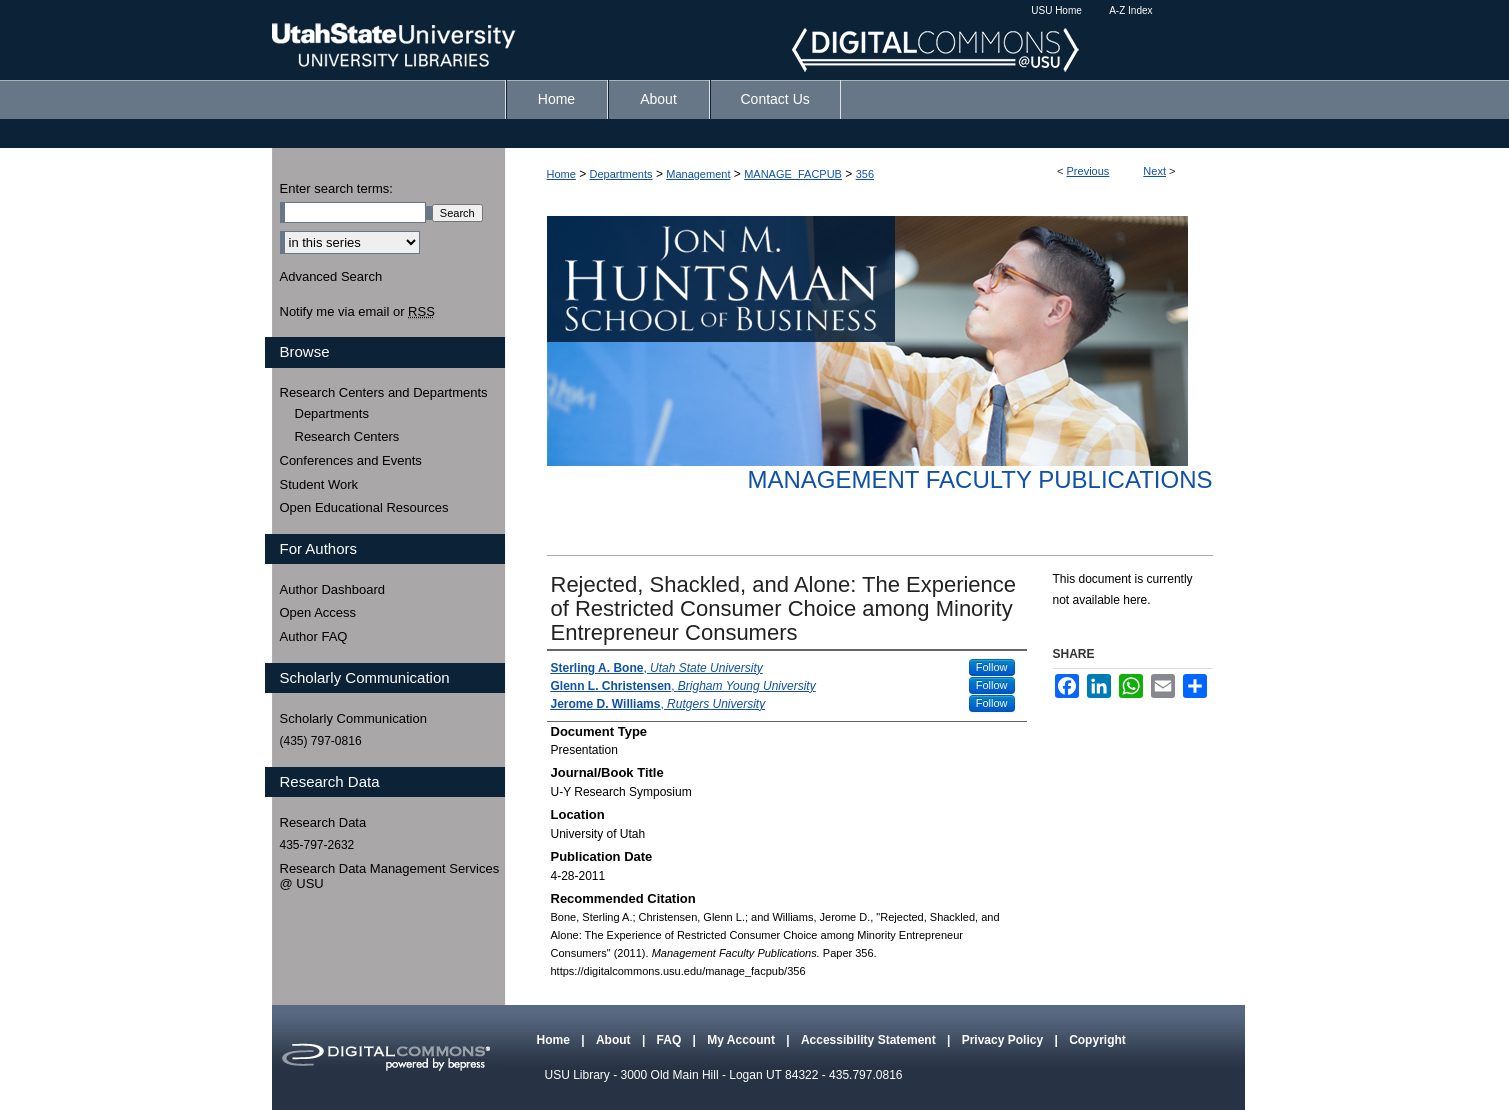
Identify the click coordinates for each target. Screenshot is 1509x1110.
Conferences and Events (351, 460)
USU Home (1056, 10)
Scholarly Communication (353, 718)
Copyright (1097, 1040)
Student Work (319, 484)
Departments (621, 174)
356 (865, 174)
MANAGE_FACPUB (793, 174)
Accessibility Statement (870, 1040)
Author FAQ (314, 636)
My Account (742, 1040)
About (615, 1040)
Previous (1088, 171)
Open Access (318, 612)
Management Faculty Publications (980, 479)
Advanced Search (331, 276)
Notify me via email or (357, 312)
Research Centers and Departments (384, 392)
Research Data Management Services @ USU (390, 876)
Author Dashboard (333, 589)
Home (561, 174)
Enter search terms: (336, 188)
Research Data (323, 822)
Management (698, 174)
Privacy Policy (1004, 1040)
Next (1154, 171)
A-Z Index (1130, 10)
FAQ (671, 1040)
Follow (992, 667)
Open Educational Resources (364, 507)
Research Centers (347, 436)
